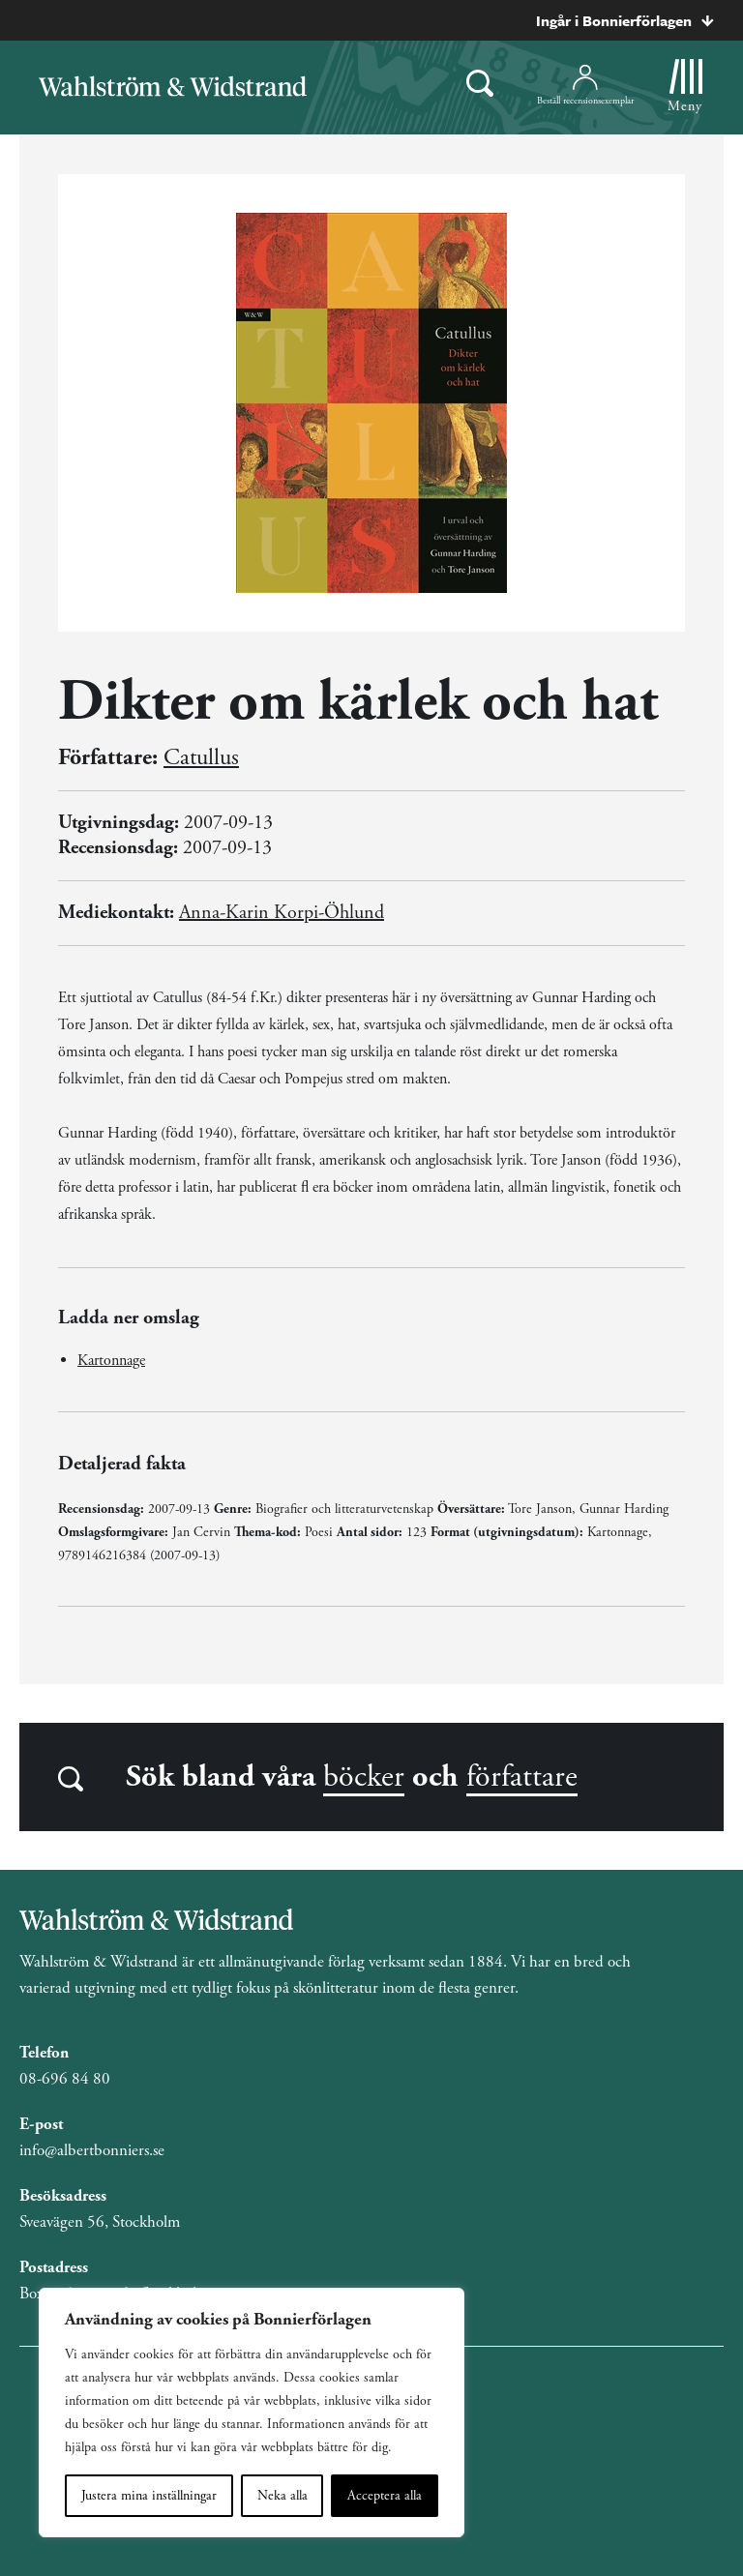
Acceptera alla (384, 2495)
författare (522, 1777)
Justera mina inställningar (149, 2495)
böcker (363, 1777)
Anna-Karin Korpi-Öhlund (281, 913)
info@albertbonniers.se (91, 2150)
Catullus (201, 757)
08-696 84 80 (64, 2078)
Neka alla (282, 2495)
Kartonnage (111, 1360)
